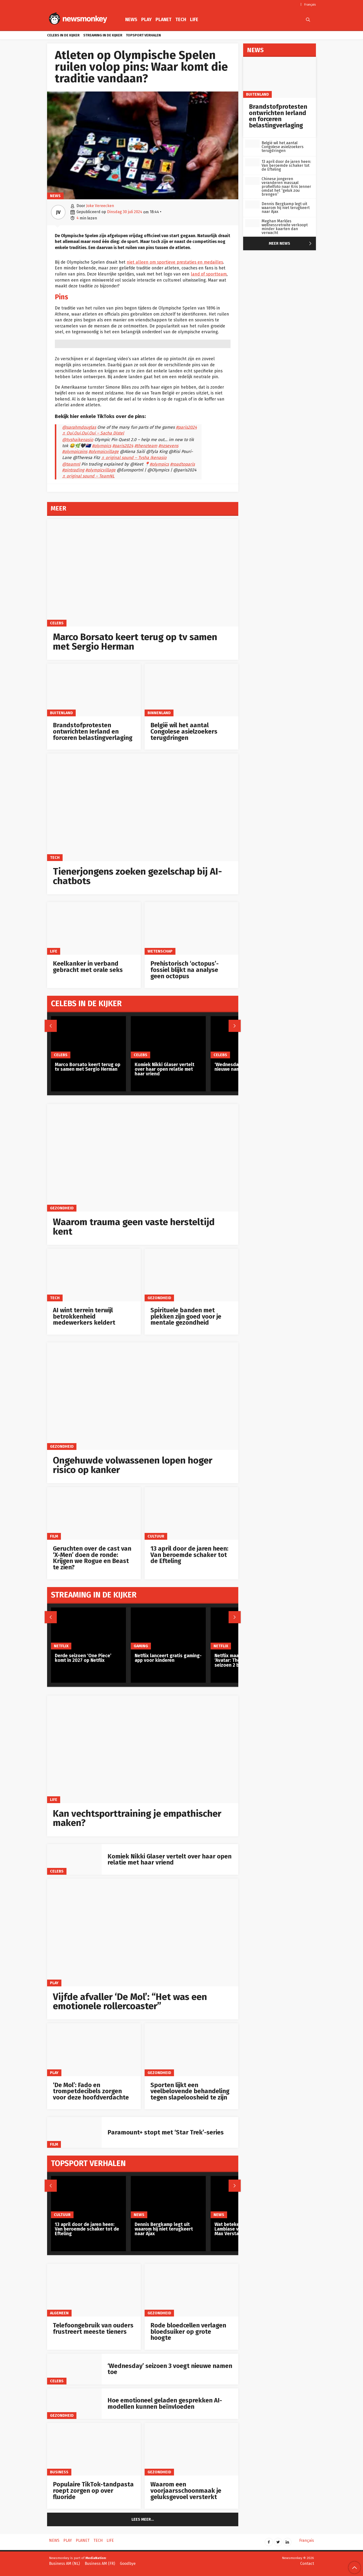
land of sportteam (209, 274)
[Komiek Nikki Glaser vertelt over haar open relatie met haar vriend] (74, 1859)
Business (59, 2472)
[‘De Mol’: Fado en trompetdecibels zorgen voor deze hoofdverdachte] (94, 2049)
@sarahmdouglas (79, 427)
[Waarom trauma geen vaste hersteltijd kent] (142, 1158)
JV (58, 212)
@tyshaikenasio (77, 439)
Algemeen (59, 2313)
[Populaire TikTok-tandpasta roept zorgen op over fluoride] (94, 2449)
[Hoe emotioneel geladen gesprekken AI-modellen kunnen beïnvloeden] (74, 2403)
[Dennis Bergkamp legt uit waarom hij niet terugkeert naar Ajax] (168, 2197)
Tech (180, 19)
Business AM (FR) (100, 2563)
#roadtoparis (182, 464)
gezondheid (62, 1208)
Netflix (61, 1646)
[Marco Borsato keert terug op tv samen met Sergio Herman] (142, 573)
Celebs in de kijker (63, 35)
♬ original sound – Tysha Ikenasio (133, 457)
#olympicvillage (104, 451)
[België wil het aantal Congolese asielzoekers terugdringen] (191, 690)
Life (194, 19)
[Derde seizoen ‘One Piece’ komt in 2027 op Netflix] (88, 1628)
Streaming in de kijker (102, 35)
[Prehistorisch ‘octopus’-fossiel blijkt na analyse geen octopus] (191, 928)
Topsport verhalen (143, 35)
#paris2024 (186, 427)
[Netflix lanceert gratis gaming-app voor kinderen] (168, 1628)
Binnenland (159, 713)
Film (54, 1536)
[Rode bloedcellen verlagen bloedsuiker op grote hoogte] (191, 2290)
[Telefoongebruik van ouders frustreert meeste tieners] (94, 2290)
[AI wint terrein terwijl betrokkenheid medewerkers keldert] (94, 1275)
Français (310, 4)
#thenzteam (145, 445)
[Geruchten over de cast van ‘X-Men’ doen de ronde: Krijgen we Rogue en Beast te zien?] (94, 1513)
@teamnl (71, 464)
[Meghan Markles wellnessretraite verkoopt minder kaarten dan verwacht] (252, 223)
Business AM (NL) (64, 2563)
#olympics (101, 445)
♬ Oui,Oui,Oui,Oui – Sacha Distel (93, 433)
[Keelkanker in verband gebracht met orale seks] (94, 928)
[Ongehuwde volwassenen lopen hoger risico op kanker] (142, 1396)
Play (146, 19)
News (131, 19)
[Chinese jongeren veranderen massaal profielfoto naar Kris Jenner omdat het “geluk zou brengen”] (252, 181)
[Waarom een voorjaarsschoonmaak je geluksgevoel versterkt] (191, 2449)
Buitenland (61, 713)
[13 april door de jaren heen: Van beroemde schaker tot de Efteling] (191, 1513)
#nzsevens (168, 445)
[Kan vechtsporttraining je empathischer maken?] (142, 1749)
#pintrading (73, 470)
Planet (164, 19)
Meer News (291, 244)
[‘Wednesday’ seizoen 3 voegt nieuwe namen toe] (74, 2369)
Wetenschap (160, 951)
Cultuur (156, 1536)
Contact (307, 2563)
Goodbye (128, 2563)
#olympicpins (74, 451)
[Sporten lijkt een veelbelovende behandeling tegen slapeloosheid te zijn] (191, 2049)
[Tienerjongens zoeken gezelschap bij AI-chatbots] (142, 807)
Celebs (57, 623)
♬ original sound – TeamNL (88, 476)
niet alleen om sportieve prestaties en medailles (175, 262)
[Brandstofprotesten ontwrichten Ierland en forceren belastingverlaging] (94, 690)
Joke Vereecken (100, 205)
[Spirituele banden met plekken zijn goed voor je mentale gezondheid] (191, 1275)
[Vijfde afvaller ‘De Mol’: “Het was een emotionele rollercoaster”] (142, 1932)
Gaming (141, 1646)
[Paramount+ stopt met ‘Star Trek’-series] (74, 2132)
